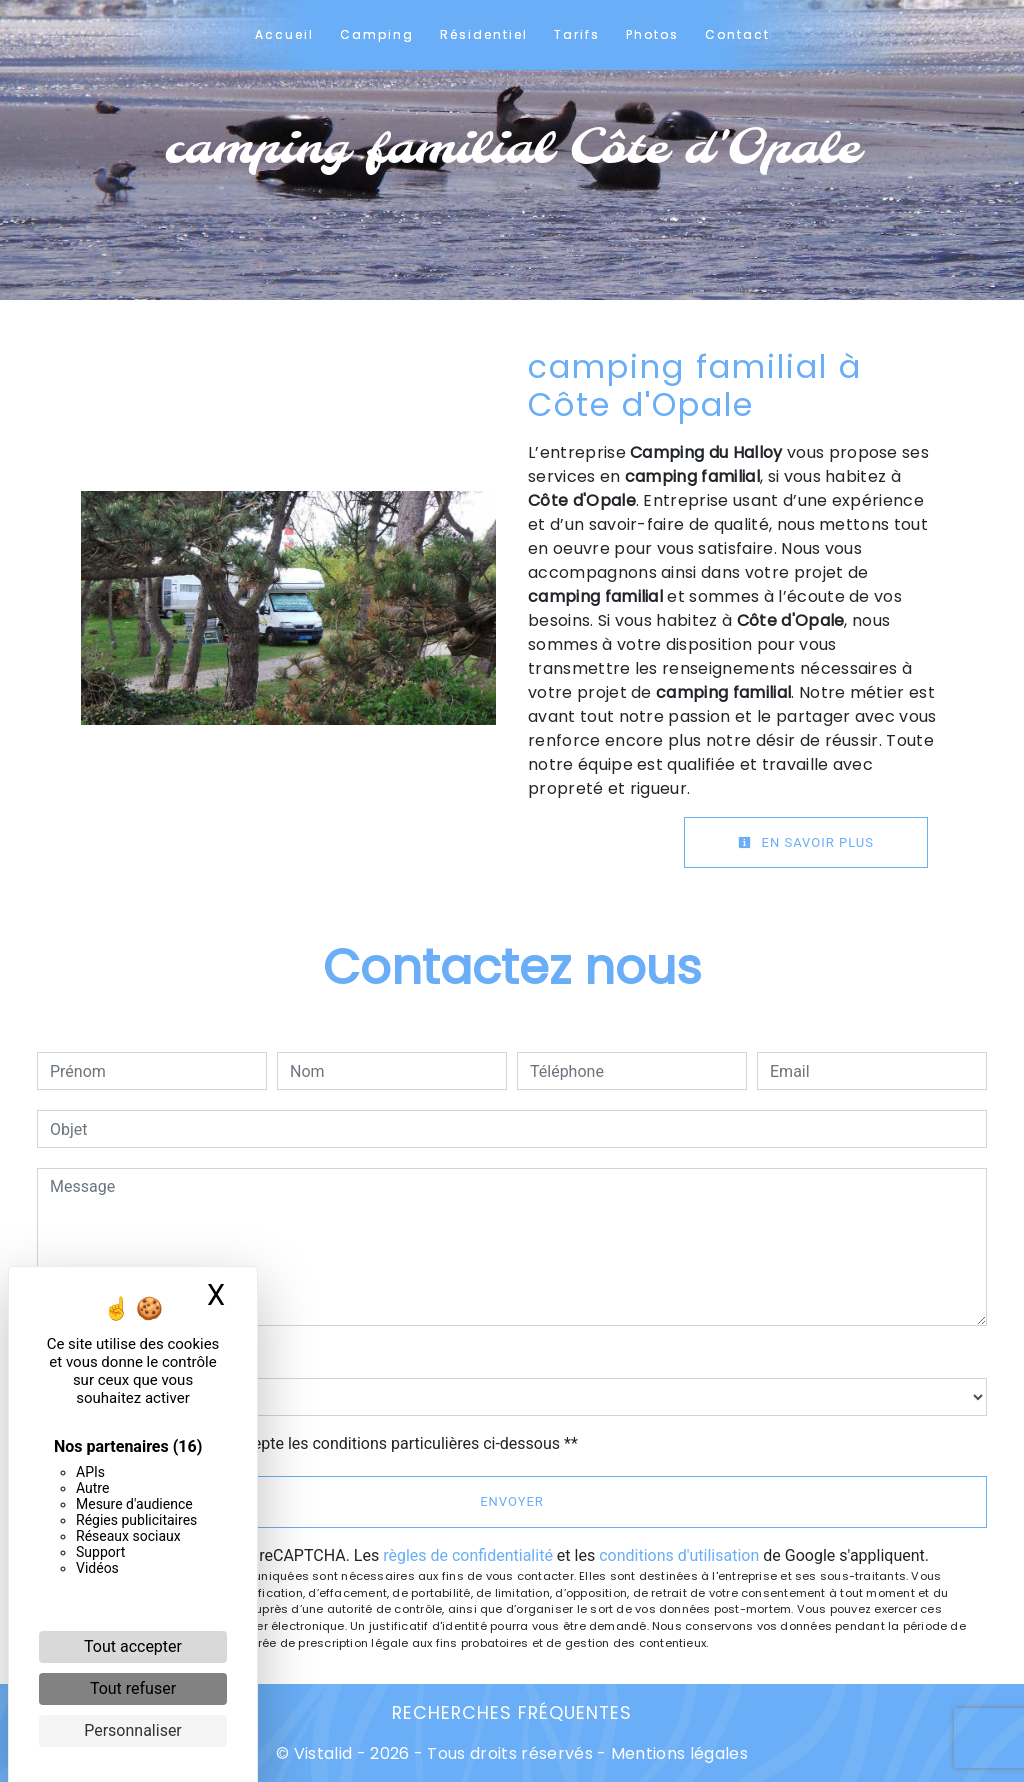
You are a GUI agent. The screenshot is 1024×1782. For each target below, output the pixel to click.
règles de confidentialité (468, 1555)
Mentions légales (677, 1753)
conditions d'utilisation (679, 1555)
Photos (652, 34)
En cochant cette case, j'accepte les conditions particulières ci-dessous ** (317, 1443)
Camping (377, 34)
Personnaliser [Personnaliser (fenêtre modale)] (133, 1730)
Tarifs (577, 34)
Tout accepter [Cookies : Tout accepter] (133, 1646)
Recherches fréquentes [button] (512, 1713)
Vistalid (323, 1753)
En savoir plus (806, 842)
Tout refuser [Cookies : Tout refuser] (133, 1688)
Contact (737, 34)
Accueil (284, 34)
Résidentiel (484, 34)
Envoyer (512, 1501)
